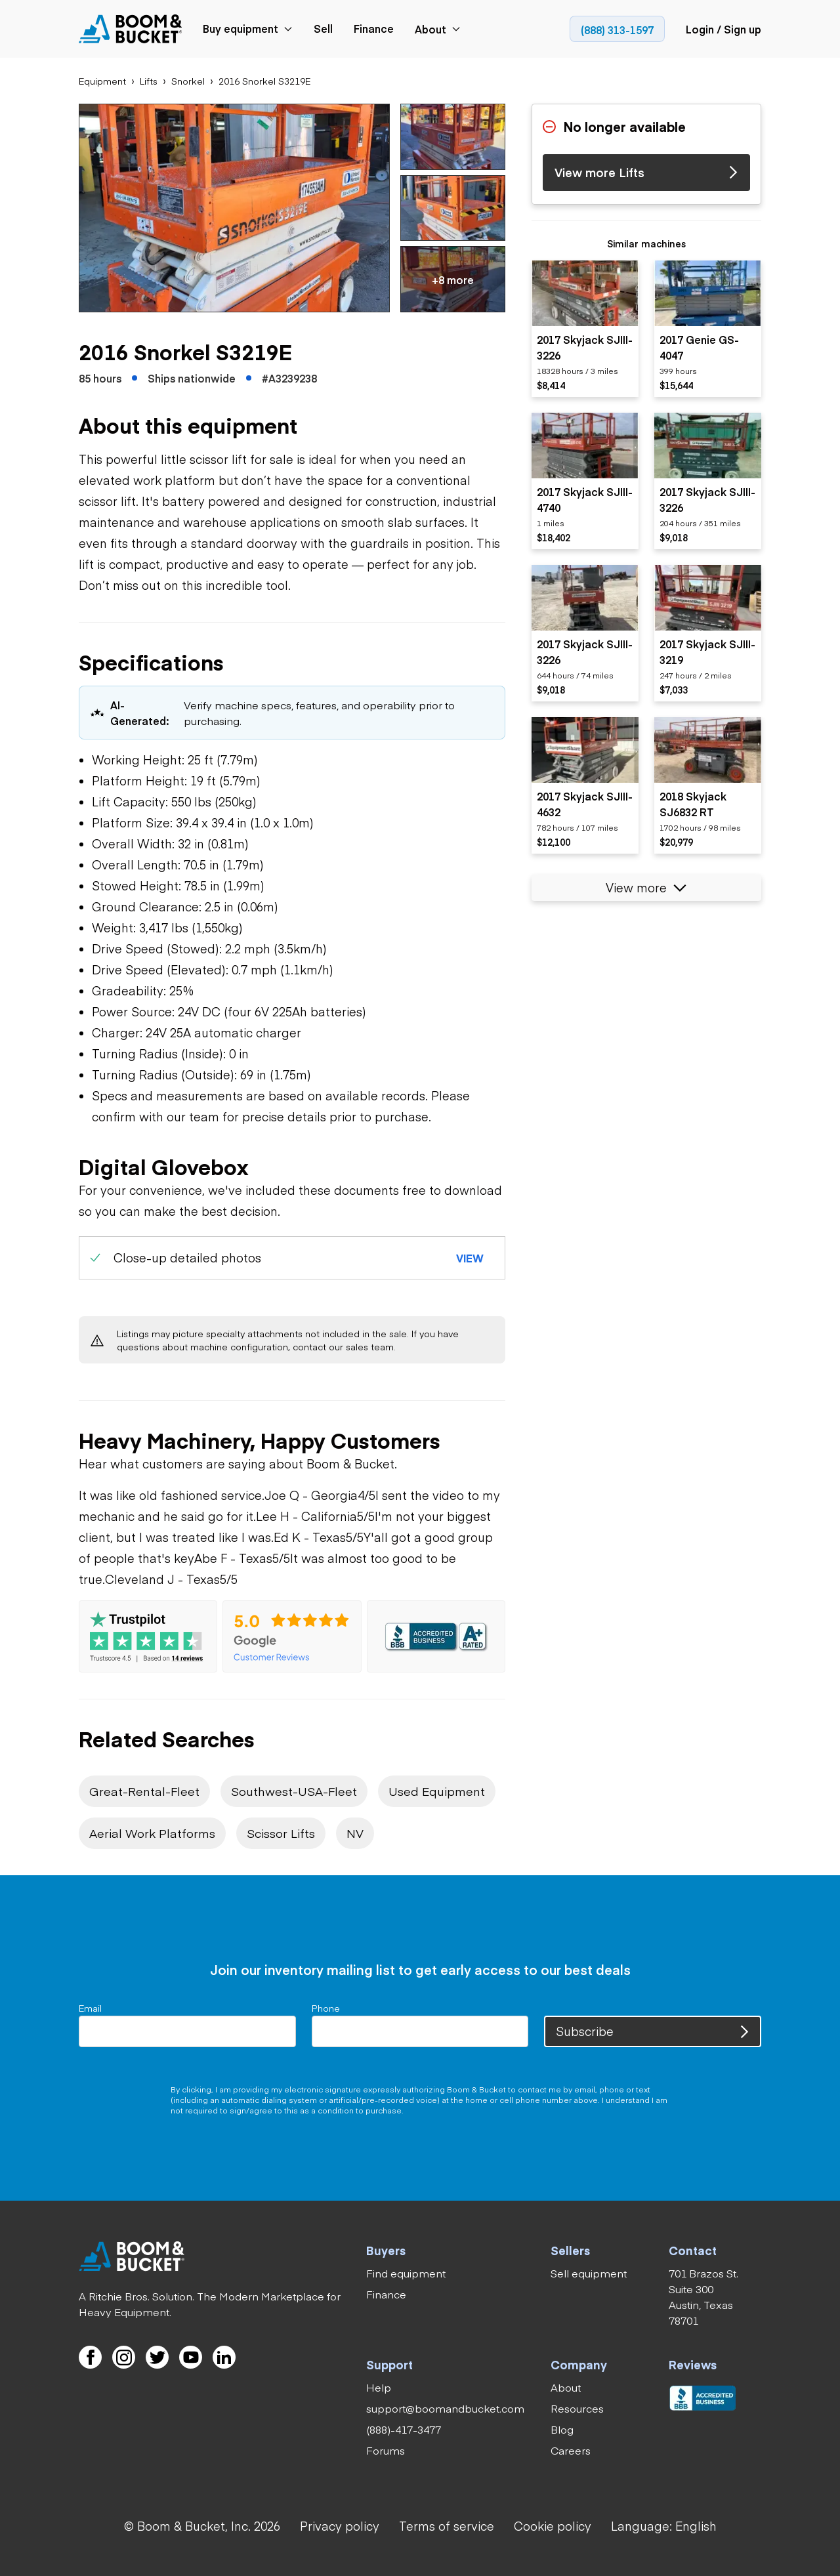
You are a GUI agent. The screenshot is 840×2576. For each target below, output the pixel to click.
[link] (130, 28)
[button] (234, 208)
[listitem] (585, 328)
